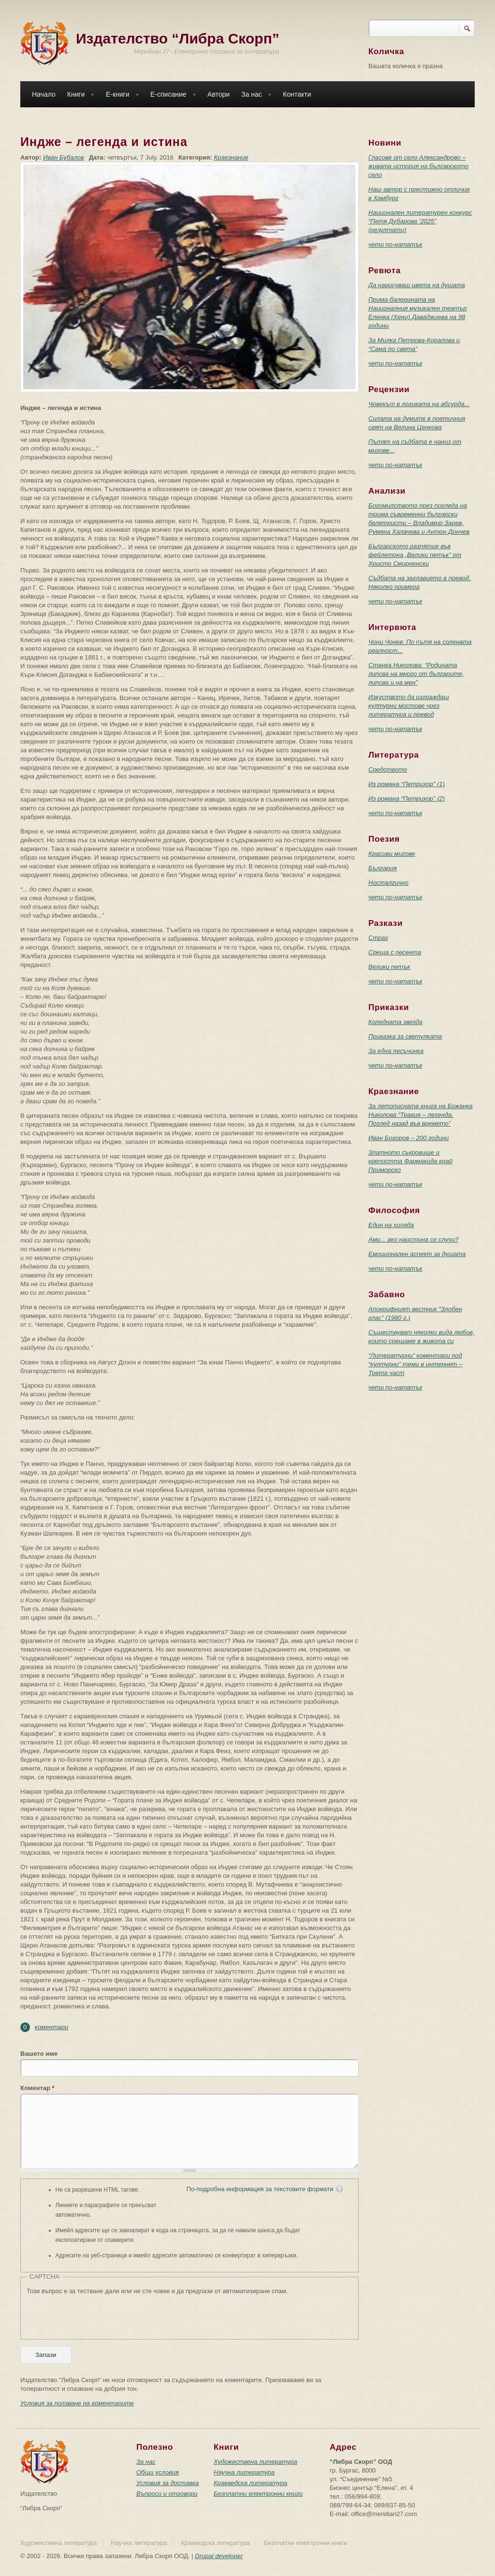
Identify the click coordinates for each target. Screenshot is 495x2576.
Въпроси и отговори (166, 2493)
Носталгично (388, 882)
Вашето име (39, 2053)
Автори (218, 94)
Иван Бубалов (63, 157)
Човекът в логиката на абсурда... (419, 404)
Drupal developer (219, 2556)
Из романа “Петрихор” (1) (406, 784)
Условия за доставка (167, 2483)
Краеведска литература (250, 2483)
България (382, 868)
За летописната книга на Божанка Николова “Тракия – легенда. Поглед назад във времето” (420, 1114)
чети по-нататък (395, 244)
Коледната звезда (395, 1021)
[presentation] (100, 2314)
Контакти (297, 94)
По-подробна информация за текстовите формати (260, 2189)
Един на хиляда (391, 1225)
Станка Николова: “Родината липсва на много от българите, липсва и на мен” (416, 673)
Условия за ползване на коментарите (77, 2403)
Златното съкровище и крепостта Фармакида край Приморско (410, 1161)
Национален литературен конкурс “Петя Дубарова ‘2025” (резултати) (420, 221)
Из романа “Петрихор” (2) (406, 798)
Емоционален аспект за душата (417, 1254)
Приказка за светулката (405, 1036)
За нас (253, 95)
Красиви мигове (391, 853)
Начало (44, 94)
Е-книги (120, 95)
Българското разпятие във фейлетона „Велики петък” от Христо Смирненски (415, 554)
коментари (51, 2027)
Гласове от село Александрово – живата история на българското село (418, 166)
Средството (387, 769)
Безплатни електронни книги (258, 2493)
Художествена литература (255, 2461)
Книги (78, 95)
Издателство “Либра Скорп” (177, 38)
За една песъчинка (395, 1050)
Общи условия (157, 2472)
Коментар (37, 2088)
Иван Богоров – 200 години (408, 1138)
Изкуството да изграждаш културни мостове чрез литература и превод (408, 705)
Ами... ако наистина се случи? (413, 1239)
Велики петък (389, 966)
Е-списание (171, 95)
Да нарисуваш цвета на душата (416, 285)
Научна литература (244, 2472)
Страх (378, 937)
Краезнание (231, 157)
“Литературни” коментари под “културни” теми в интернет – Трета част (415, 1364)
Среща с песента (394, 952)
